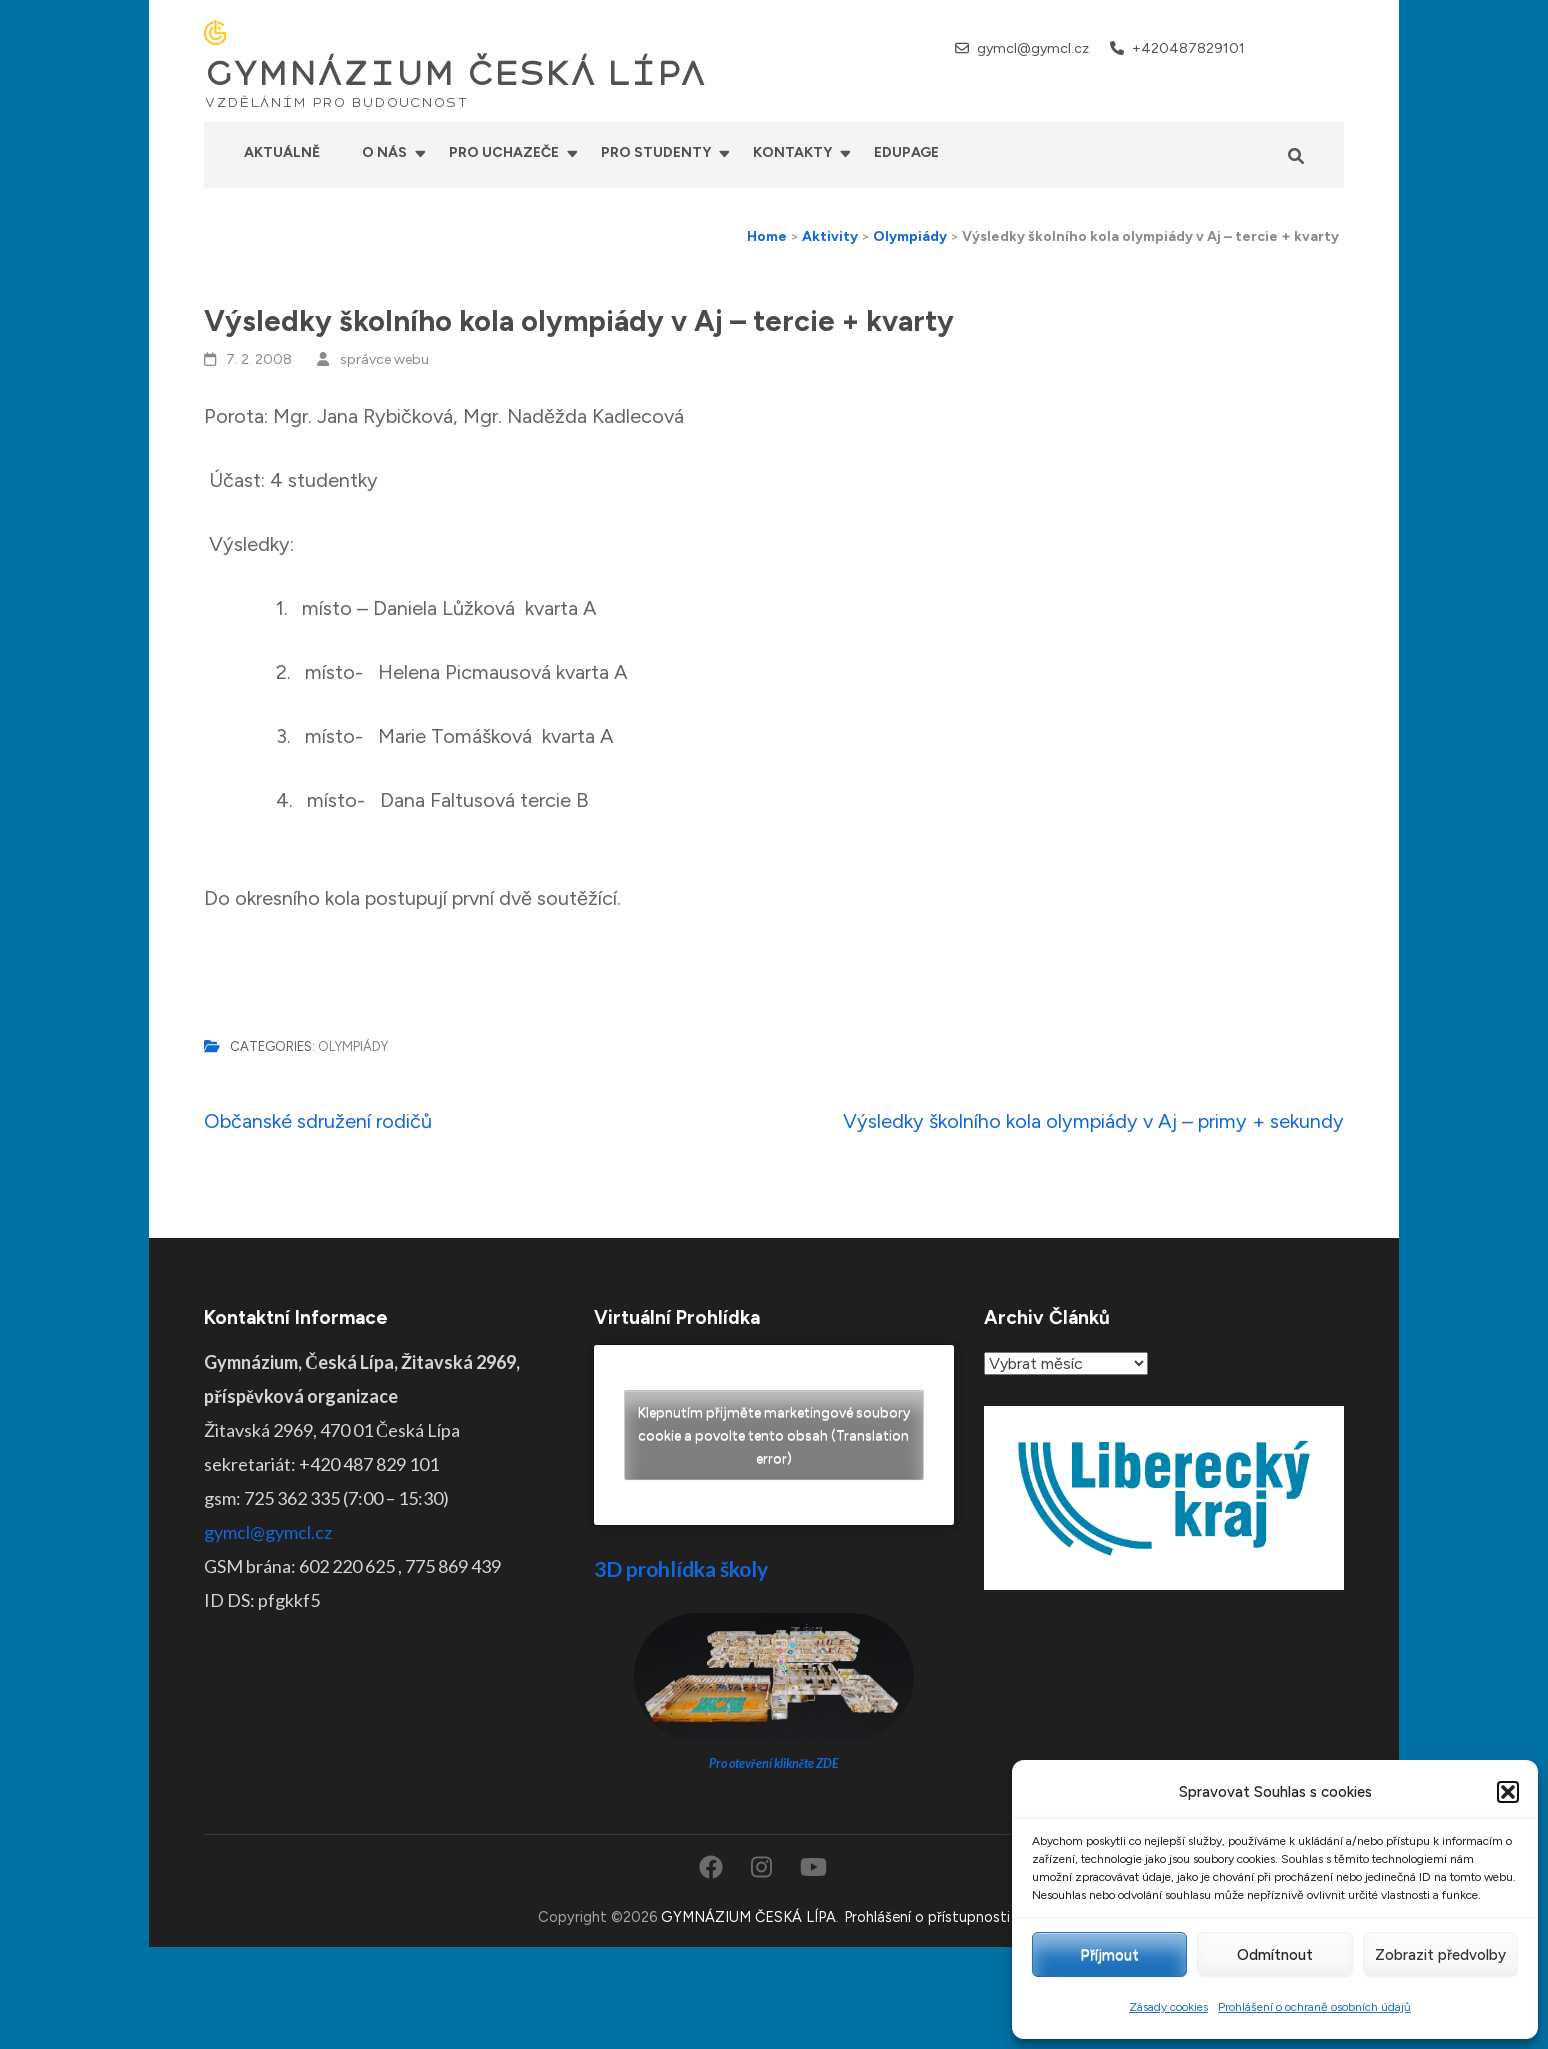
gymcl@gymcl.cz (1033, 48)
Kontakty (792, 152)
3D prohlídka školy (681, 1568)
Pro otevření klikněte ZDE (774, 1763)
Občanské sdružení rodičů (318, 1121)
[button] (1508, 1792)
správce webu (384, 359)
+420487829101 (1188, 48)
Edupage (906, 152)
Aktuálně (282, 152)
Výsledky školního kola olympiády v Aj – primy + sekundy (1093, 1121)
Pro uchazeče (504, 152)
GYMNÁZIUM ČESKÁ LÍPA (455, 74)
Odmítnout (1275, 1955)
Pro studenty (656, 152)
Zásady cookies (1168, 2007)
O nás (384, 152)
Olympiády (353, 1046)
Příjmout (1109, 1955)
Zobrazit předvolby (1440, 1955)
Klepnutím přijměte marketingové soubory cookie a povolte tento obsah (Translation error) (774, 1435)
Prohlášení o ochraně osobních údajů (1314, 2007)
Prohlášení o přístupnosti (927, 1917)
